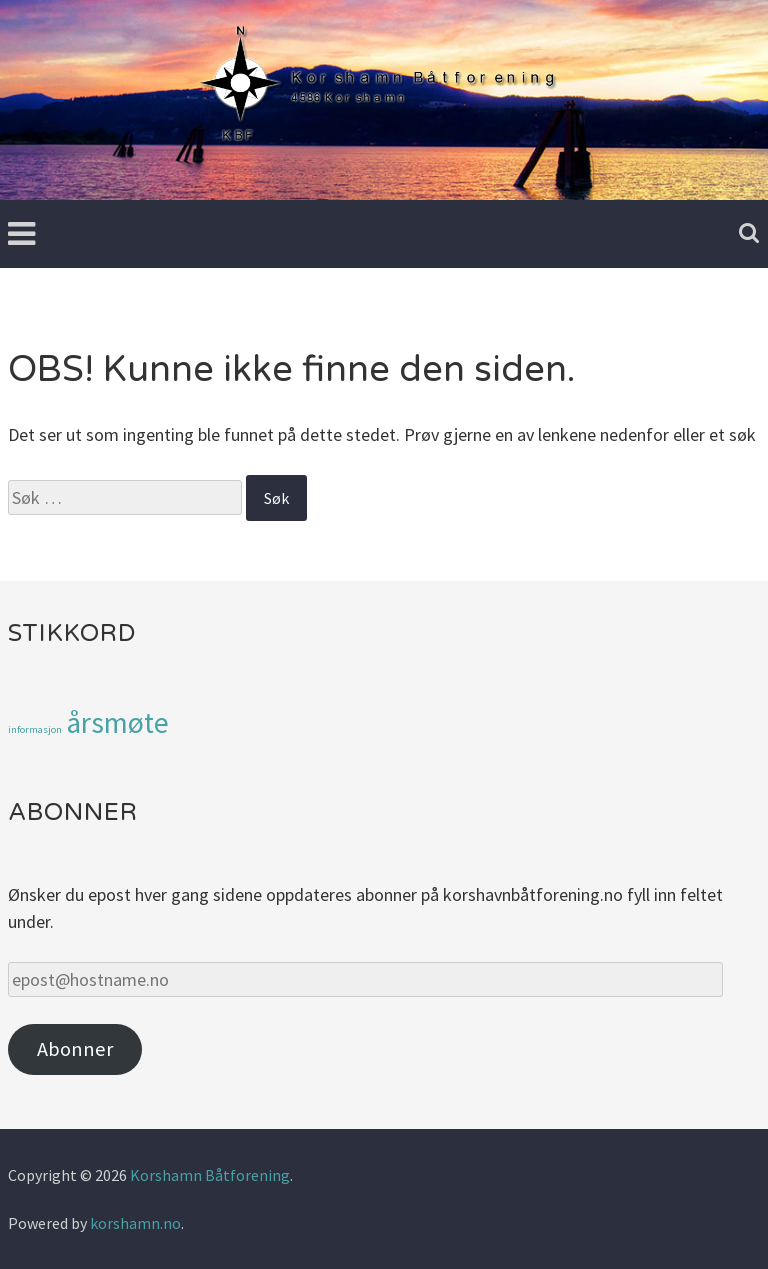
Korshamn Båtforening (210, 1175)
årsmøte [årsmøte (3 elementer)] (117, 722)
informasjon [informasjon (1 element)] (35, 729)
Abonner (75, 1049)
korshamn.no (135, 1223)
